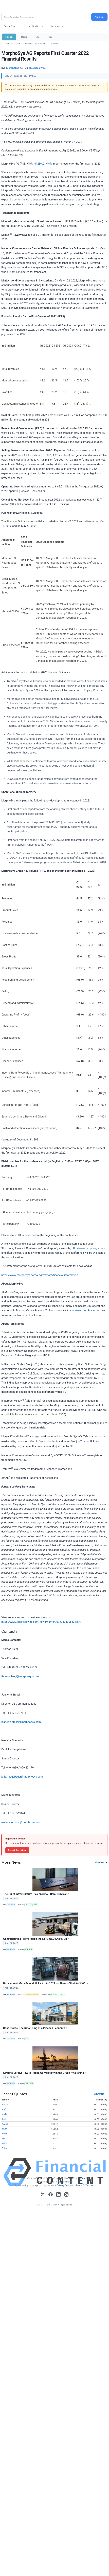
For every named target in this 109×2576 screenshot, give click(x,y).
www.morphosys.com (88, 1310)
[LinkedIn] (58, 2195)
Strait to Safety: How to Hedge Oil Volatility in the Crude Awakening (45, 2072)
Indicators (55, 26)
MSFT (4, 2133)
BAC (4, 2119)
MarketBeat (11, 1905)
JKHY (35, 1905)
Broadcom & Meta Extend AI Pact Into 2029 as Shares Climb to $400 (45, 1983)
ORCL (4, 2143)
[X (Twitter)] (42, 2195)
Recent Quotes (10, 26)
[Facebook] (50, 2195)
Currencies (28, 43)
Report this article (17, 1850)
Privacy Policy (64, 2185)
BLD (26, 1949)
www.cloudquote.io (78, 2178)
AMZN (5, 2104)
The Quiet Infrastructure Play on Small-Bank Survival (36, 1894)
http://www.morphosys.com (88, 1248)
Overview (9, 43)
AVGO (50, 1994)
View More (100, 1862)
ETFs (37, 37)
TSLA (4, 2148)
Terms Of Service (85, 2185)
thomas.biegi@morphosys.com (20, 1676)
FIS (26, 1905)
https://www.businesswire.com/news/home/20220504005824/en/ (41, 1621)
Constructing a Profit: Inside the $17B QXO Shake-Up (36, 1938)
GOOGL (56, 1994)
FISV (30, 1905)
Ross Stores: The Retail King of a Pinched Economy (35, 2028)
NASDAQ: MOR (43, 163)
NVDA (5, 2138)
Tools (50, 37)
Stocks (24, 37)
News (18, 43)
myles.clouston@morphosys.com (21, 1822)
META (63, 1994)
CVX (26, 2083)
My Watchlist (34, 26)
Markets (8, 37)
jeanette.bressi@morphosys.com (21, 1722)
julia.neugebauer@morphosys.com (22, 1776)
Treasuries (54, 43)
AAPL (4, 2109)
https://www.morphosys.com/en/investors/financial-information (39, 1275)
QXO (30, 1949)
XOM (31, 2083)
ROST (27, 2039)
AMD (4, 2114)
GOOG (5, 2123)
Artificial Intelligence (31, 1994)
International (41, 43)
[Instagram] (66, 2195)
